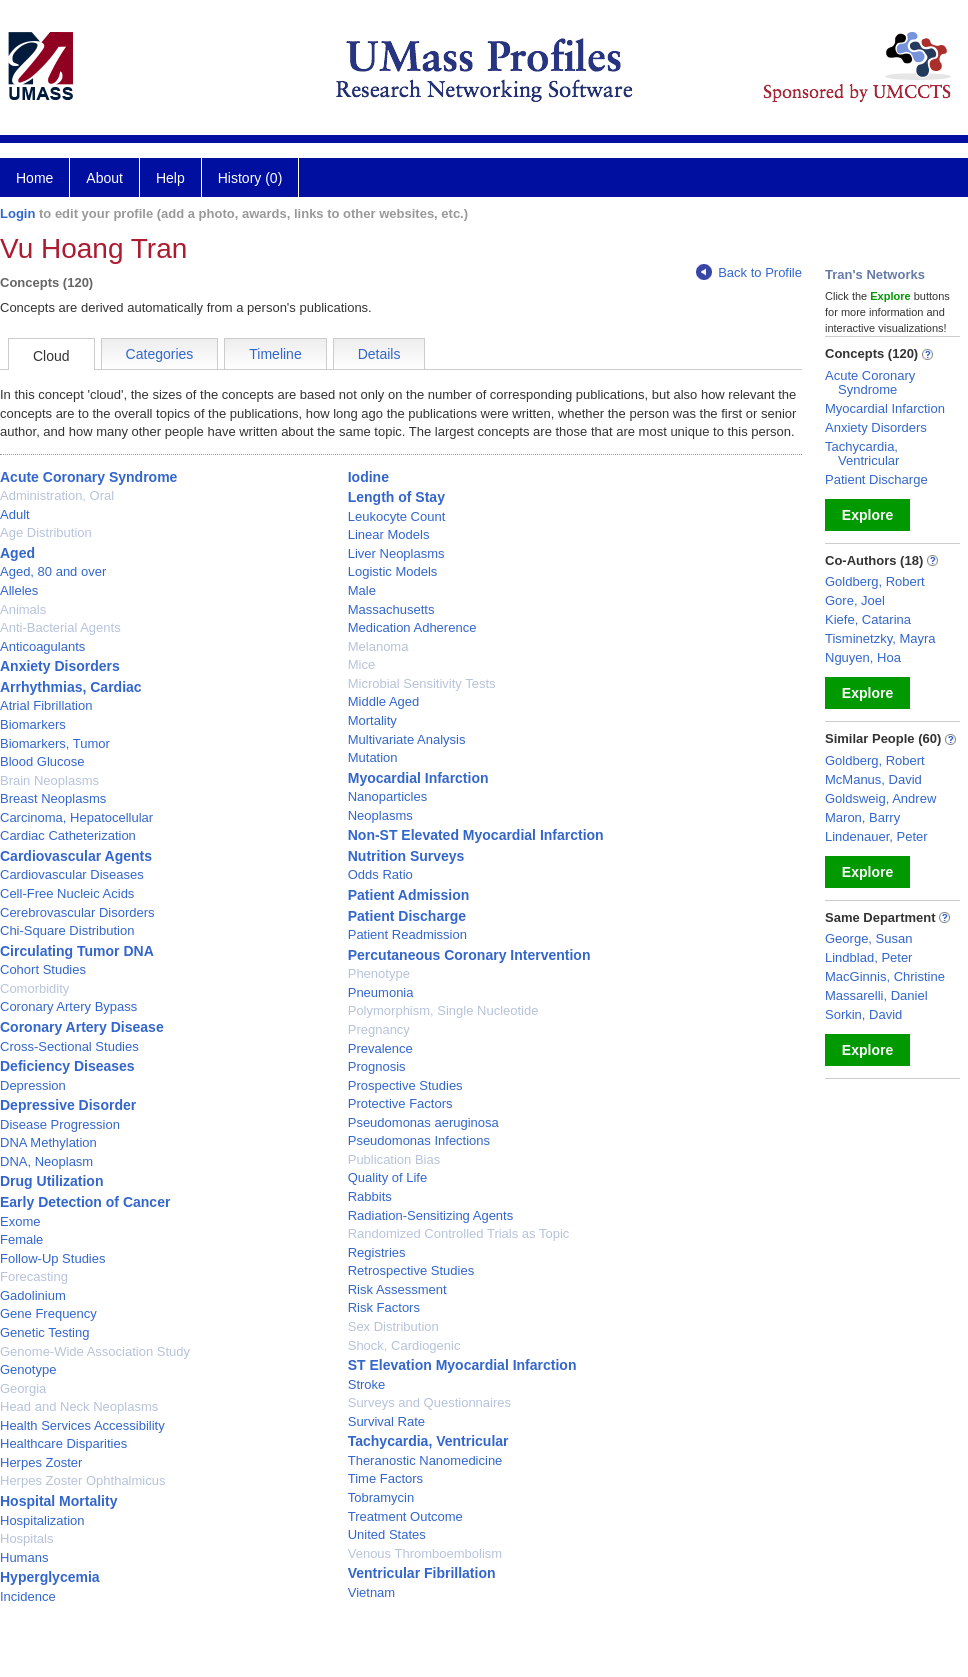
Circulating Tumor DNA (77, 951)
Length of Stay (396, 497)
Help (170, 178)
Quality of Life (388, 1177)
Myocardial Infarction (418, 778)
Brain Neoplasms (49, 780)
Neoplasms (380, 815)
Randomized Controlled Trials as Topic (459, 1233)
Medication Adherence (412, 627)
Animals (23, 609)
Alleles (19, 590)
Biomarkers (33, 724)
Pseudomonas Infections (419, 1140)
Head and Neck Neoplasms (79, 1406)
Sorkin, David (863, 1014)
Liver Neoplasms (396, 553)
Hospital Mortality (58, 1501)
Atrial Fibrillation (46, 705)
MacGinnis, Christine (885, 976)
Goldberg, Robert (875, 581)
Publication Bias (394, 1159)
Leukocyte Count (397, 516)
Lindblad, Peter (868, 957)
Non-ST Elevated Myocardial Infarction (476, 835)
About (104, 178)
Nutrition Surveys (406, 856)
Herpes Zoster (41, 1462)
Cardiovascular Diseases (72, 874)
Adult (15, 514)
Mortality (372, 720)
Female (21, 1239)
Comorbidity (34, 988)
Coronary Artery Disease (82, 1027)
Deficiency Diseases (67, 1066)
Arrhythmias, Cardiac (71, 687)
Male (362, 590)
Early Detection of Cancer (85, 1202)
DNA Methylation (48, 1142)
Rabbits (370, 1196)
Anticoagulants (42, 646)
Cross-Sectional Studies (69, 1046)
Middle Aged (384, 701)
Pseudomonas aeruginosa (423, 1122)
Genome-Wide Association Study (95, 1351)
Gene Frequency (48, 1313)
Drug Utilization (51, 1181)
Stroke (367, 1384)
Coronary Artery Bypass (68, 1006)
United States (387, 1534)
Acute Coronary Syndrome (88, 477)
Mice (361, 664)
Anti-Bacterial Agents (60, 627)
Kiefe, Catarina (868, 619)
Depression (33, 1085)
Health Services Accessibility (82, 1425)
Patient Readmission (407, 934)
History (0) (250, 178)
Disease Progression (60, 1124)
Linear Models (389, 534)
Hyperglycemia (50, 1577)
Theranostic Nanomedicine (425, 1460)
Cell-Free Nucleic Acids (67, 893)
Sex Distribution (393, 1326)
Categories (160, 354)
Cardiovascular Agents (76, 856)
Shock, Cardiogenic (404, 1345)
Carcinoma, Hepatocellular (76, 817)
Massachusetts (391, 609)
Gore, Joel (855, 600)
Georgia (23, 1388)
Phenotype (379, 973)
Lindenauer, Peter (876, 836)
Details (379, 354)
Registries (377, 1252)
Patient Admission (409, 895)
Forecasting (34, 1276)
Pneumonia (381, 992)
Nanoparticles (388, 796)
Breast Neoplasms (53, 798)
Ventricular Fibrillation (422, 1573)
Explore (867, 515)
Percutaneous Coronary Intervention (469, 955)
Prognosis (377, 1066)
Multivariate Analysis (407, 739)
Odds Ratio (380, 874)
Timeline (275, 354)
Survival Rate (386, 1421)
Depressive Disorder (68, 1105)
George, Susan (868, 938)
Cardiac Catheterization (68, 835)
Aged (17, 553)
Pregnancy (379, 1029)
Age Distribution (46, 532)
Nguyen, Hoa (863, 657)
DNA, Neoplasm (46, 1161)
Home (34, 178)
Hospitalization (42, 1520)
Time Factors (385, 1478)
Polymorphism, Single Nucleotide (443, 1010)
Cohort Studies (43, 969)
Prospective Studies (405, 1085)
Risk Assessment (397, 1289)
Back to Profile (749, 272)
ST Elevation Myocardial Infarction (462, 1365)
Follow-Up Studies (53, 1258)
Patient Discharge (407, 916)
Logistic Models (393, 571)
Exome (20, 1221)
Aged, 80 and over (53, 571)
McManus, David (873, 779)
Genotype (28, 1369)
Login (17, 213)
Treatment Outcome (405, 1516)
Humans (24, 1557)
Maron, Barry (862, 817)
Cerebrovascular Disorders (77, 912)
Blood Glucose (42, 761)
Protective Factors (400, 1103)
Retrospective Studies (411, 1270)
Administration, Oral (57, 495)
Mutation (373, 757)
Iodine (368, 477)
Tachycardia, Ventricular (428, 1441)
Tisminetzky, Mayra (880, 638)
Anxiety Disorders (60, 666)
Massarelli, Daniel (876, 995)
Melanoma (378, 646)
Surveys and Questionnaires (429, 1402)
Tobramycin (381, 1497)
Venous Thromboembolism (425, 1553)
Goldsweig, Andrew (880, 798)
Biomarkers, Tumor (55, 743)
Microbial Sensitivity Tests (422, 683)
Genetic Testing (44, 1332)
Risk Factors (384, 1307)
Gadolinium (33, 1295)
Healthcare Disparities (63, 1443)
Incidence (28, 1596)
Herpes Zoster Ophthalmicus (82, 1480)
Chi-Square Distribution (67, 930)
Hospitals (26, 1538)
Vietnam (371, 1592)
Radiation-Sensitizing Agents (431, 1215)
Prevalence (380, 1048)
